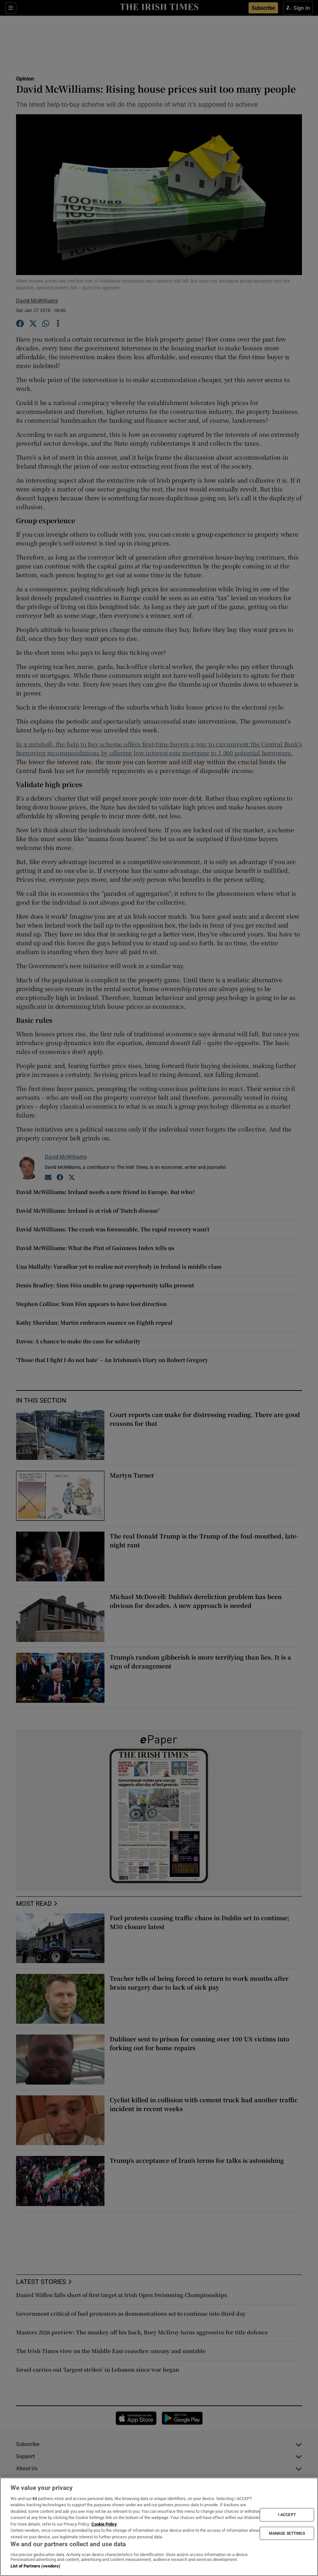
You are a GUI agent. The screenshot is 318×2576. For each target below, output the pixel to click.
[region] (159, 2526)
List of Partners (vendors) (35, 2566)
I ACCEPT (287, 2514)
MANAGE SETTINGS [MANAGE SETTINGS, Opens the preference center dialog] (287, 2533)
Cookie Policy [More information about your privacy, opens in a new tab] (104, 2524)
